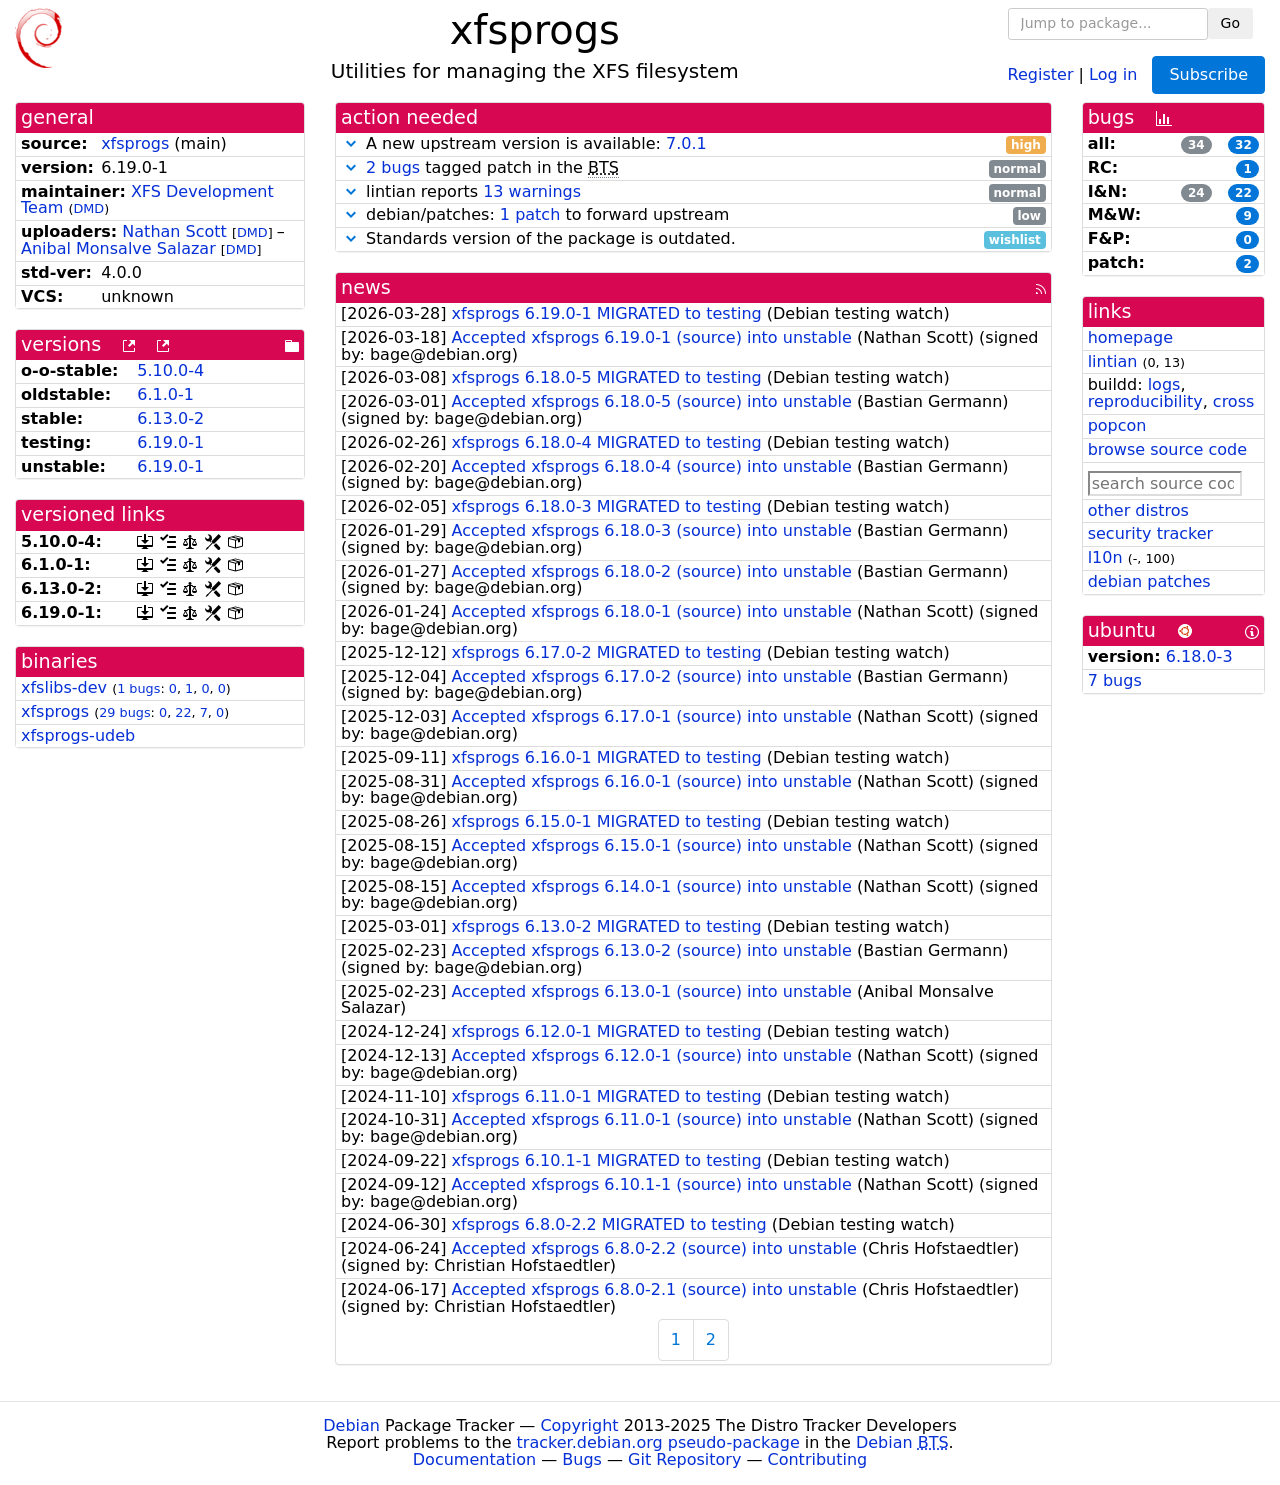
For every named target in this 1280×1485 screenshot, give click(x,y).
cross (1233, 401)
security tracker (1151, 533)
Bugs (582, 1459)
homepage (1130, 337)
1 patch (530, 214)
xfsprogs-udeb (78, 735)
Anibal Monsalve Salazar (118, 248)
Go (1230, 23)
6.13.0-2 (170, 418)
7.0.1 (686, 143)
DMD (88, 208)
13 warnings (532, 191)
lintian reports (693, 192)
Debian (351, 1425)
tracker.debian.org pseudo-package (658, 1442)
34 (1196, 145)
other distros (1138, 510)
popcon (1117, 425)
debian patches (1149, 581)
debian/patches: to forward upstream (693, 215)
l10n (1105, 557)
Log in (1113, 73)
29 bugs (124, 712)
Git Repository (684, 1459)
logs (1164, 384)
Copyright (579, 1425)
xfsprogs (135, 143)
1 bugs (138, 688)
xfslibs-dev (64, 687)
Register (1041, 73)
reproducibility (1145, 401)
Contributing (818, 1459)
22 (183, 712)
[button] (351, 143)
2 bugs (393, 167)
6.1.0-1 (165, 394)
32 (1243, 145)
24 (1196, 193)
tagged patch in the (693, 168)
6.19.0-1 (170, 442)
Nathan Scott (174, 231)
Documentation (474, 1459)
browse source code (1167, 449)
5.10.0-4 (170, 370)
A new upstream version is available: (693, 144)
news (366, 287)
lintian (1113, 361)
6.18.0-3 (1199, 656)
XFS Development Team (147, 200)
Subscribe (1208, 74)
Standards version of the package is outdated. (693, 239)
